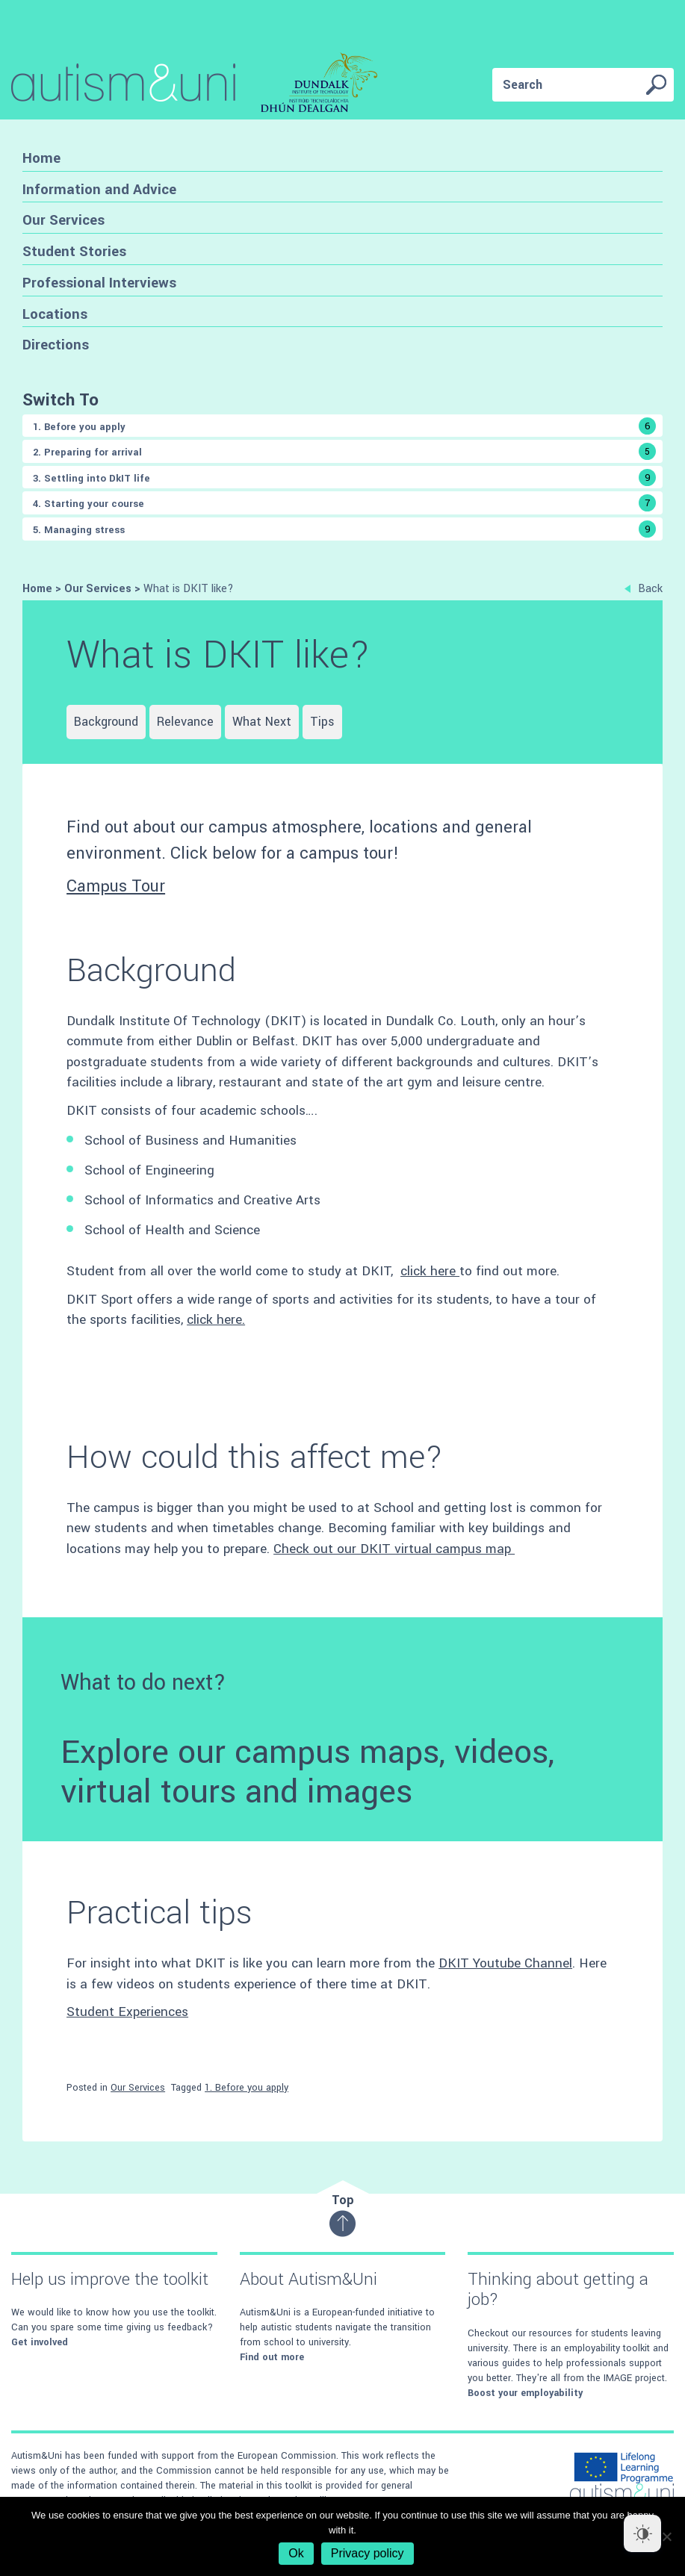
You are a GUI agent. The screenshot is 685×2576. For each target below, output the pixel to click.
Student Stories (74, 251)
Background (106, 721)
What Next (261, 721)
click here (429, 1271)
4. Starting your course (344, 502)
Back (643, 589)
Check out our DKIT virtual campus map (394, 1549)
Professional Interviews (99, 283)
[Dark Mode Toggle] (642, 2533)
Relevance (185, 721)
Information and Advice (99, 189)
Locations (54, 314)
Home (41, 158)
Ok (295, 2553)
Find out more (272, 2357)
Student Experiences (127, 2012)
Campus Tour (115, 886)
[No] (666, 2536)
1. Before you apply (344, 426)
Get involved (39, 2342)
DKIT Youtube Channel (505, 1963)
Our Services (63, 220)
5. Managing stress (344, 529)
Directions (55, 345)
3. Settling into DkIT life (344, 477)
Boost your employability (525, 2393)
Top (342, 2214)
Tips (322, 721)
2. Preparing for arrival (344, 451)
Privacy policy (367, 2553)
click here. (216, 1319)
